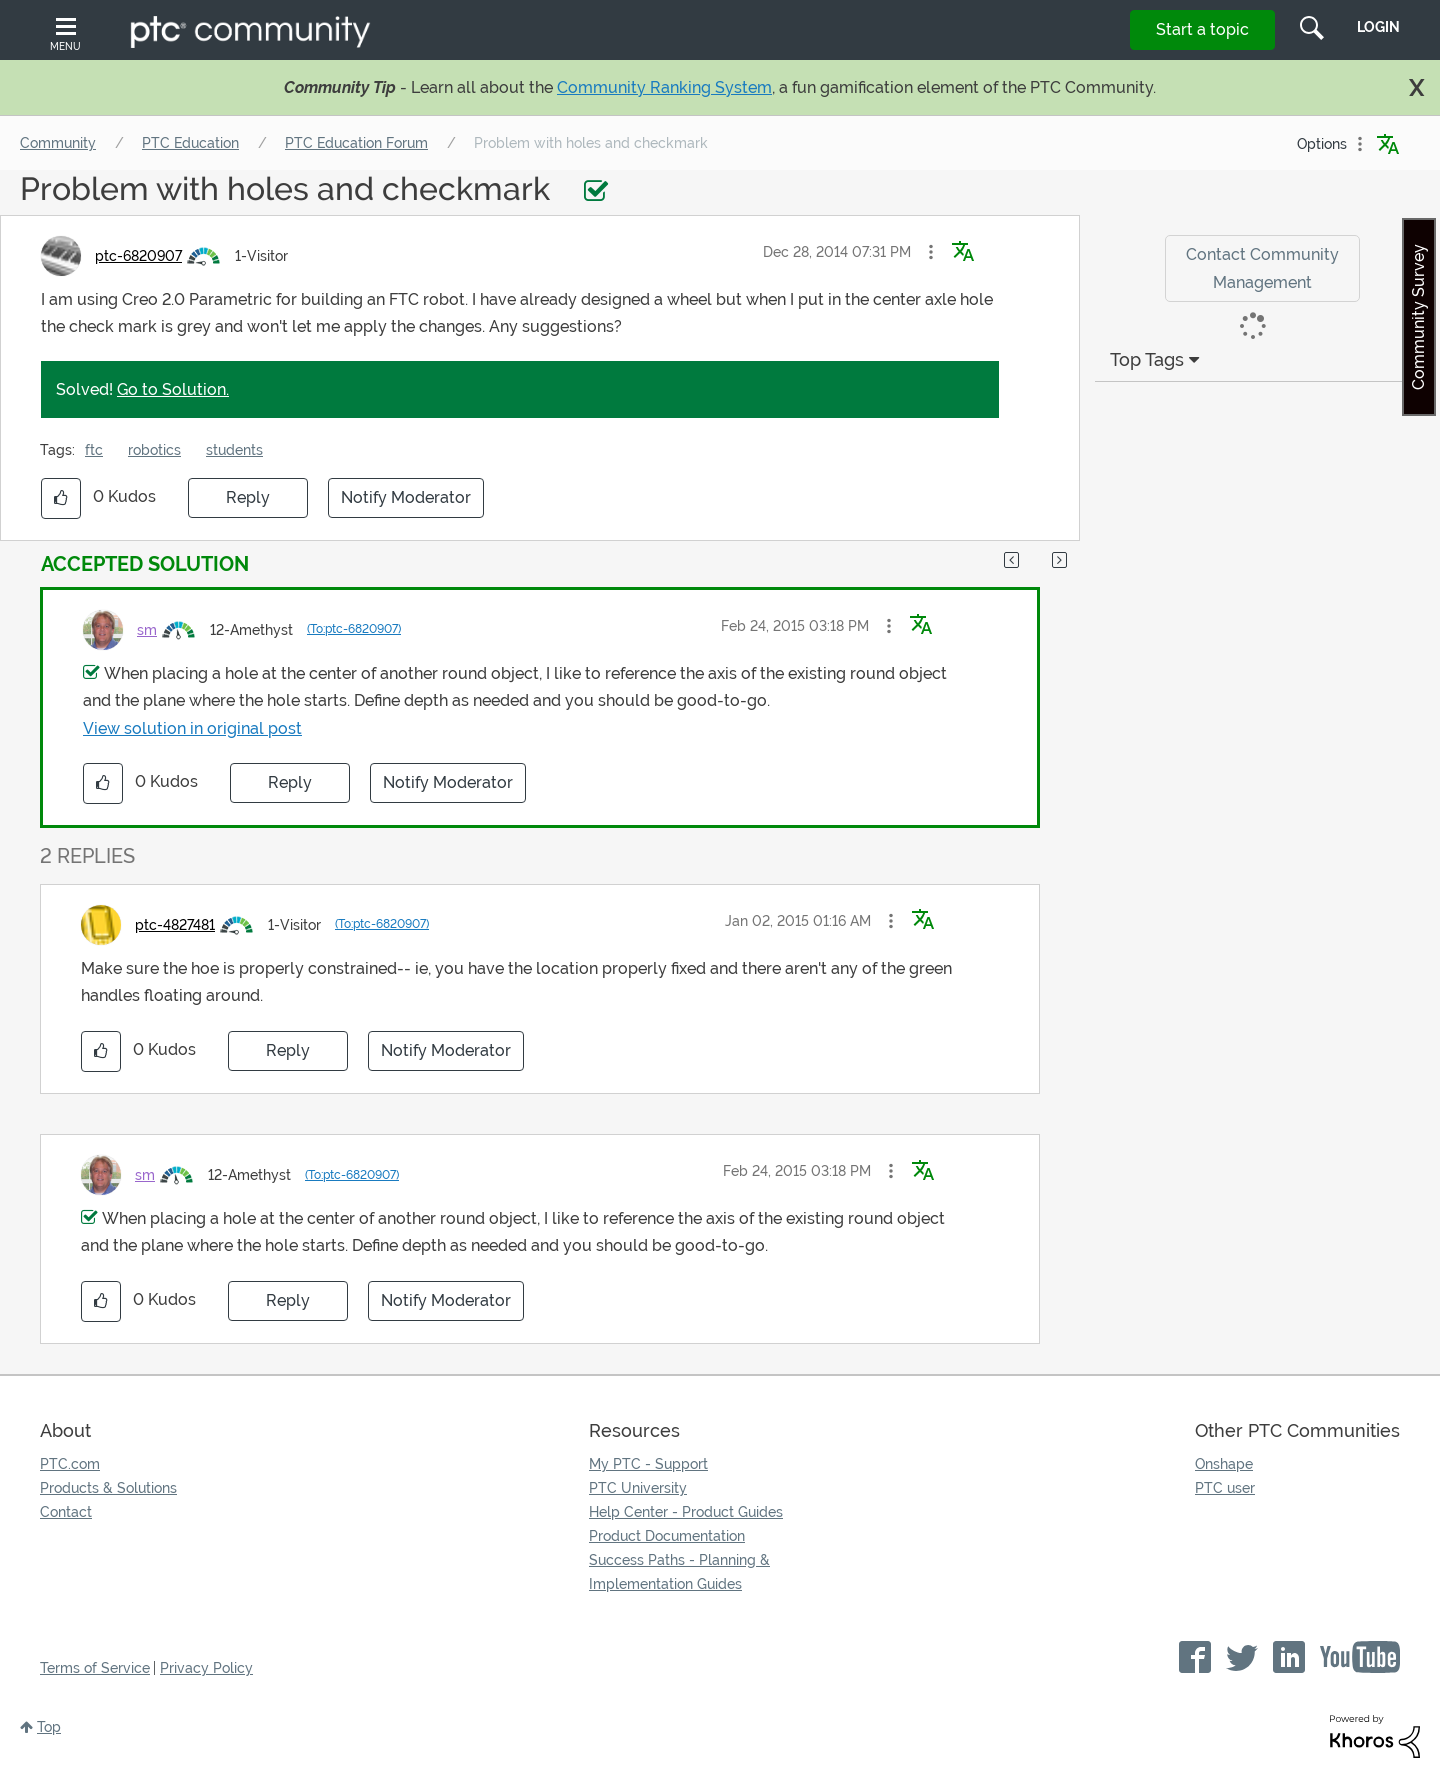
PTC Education (190, 143)
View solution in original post (192, 728)
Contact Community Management (1262, 268)
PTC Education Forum (356, 143)
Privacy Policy (206, 1668)
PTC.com (70, 1464)
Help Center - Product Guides (686, 1512)
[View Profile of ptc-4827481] (175, 925)
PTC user (1225, 1488)
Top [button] (49, 1727)
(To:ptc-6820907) (354, 629)
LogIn (1378, 27)
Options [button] (1322, 144)
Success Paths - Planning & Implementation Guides (679, 1572)
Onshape (1224, 1464)
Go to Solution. (173, 389)
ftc (94, 450)
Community (58, 143)
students (234, 450)
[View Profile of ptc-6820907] (138, 256)
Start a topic (1202, 29)
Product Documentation (667, 1536)
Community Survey (1418, 317)
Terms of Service (95, 1668)
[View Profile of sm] (147, 630)
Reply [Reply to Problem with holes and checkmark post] (248, 497)
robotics (154, 450)
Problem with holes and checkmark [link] (591, 143)
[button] (931, 252)
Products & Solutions (108, 1488)
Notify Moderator (406, 497)
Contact (66, 1512)
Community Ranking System (664, 87)
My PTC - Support (648, 1464)
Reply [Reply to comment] (290, 782)
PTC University (638, 1488)
